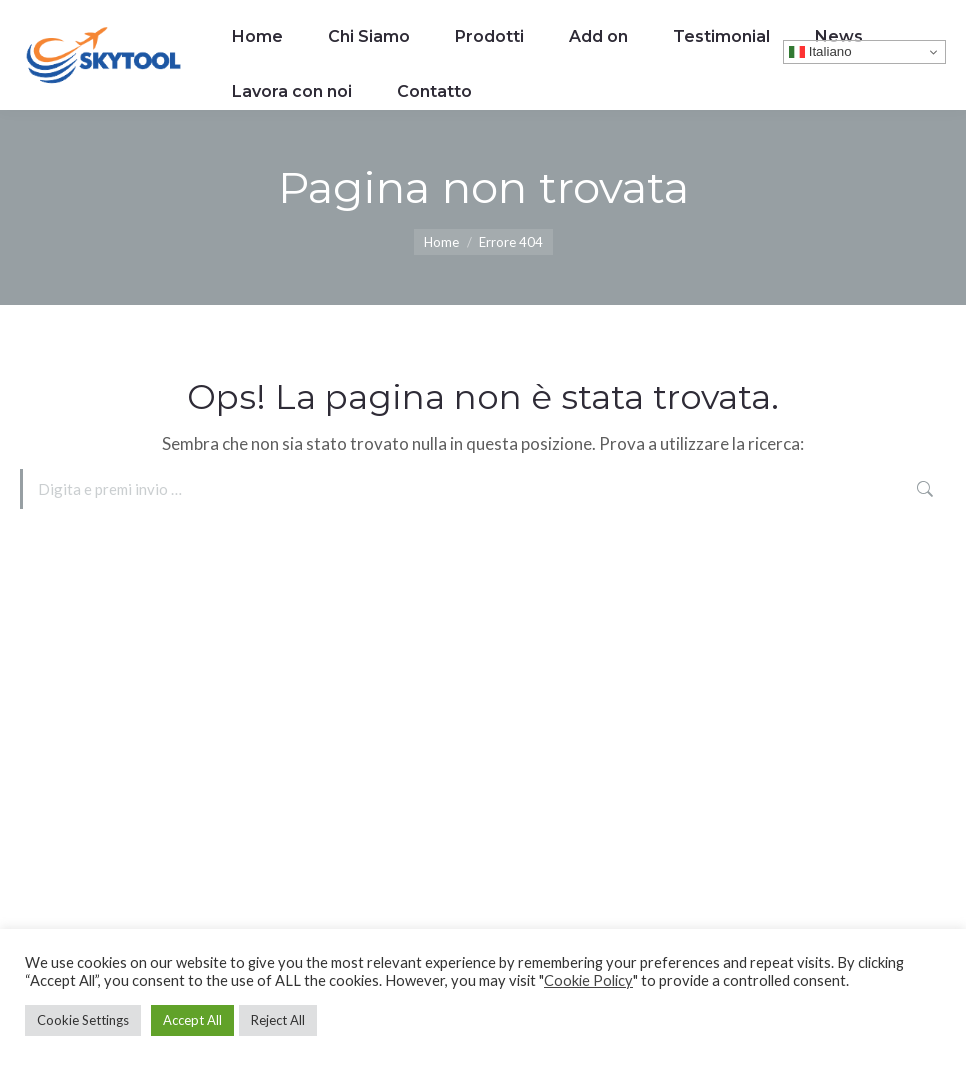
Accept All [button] (192, 1020)
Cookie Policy (588, 980)
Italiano (820, 52)
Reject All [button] (278, 1020)
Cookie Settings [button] (83, 1020)
